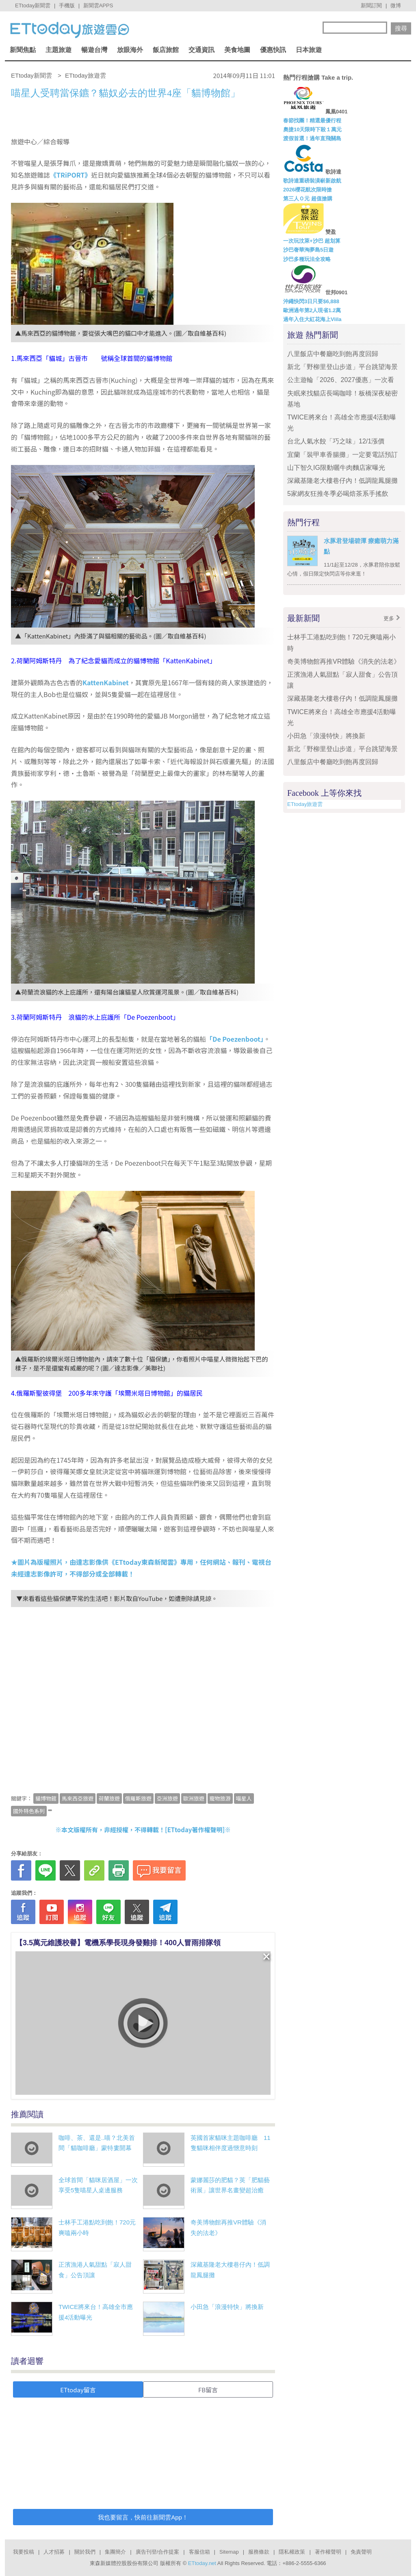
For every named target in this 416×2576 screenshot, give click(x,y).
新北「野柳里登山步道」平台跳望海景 (342, 366)
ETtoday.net (202, 2563)
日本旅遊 (309, 49)
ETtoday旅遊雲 (305, 804)
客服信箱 (199, 2552)
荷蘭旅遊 (109, 1798)
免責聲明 (361, 2552)
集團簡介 (115, 2552)
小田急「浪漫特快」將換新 (227, 2306)
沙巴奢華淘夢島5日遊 (308, 250)
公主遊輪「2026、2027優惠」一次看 (340, 379)
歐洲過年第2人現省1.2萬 (312, 310)
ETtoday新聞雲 (32, 5)
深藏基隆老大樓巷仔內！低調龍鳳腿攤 (342, 480)
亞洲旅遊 (167, 1798)
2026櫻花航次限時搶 (307, 190)
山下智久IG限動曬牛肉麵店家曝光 (336, 467)
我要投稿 (23, 2552)
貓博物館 (45, 1798)
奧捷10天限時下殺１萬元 (312, 129)
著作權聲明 (328, 2552)
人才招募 (54, 2552)
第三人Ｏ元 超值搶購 (307, 198)
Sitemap (229, 2552)
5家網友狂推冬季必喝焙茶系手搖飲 (337, 493)
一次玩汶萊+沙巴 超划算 (311, 241)
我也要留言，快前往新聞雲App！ (143, 2517)
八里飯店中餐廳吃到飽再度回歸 (332, 353)
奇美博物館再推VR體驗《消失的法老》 (343, 661)
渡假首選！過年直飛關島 (312, 138)
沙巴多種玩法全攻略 (307, 259)
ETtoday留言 (78, 2389)
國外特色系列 (29, 1811)
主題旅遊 (59, 49)
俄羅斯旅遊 (138, 1798)
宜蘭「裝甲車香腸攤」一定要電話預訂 (342, 454)
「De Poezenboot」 (235, 1039)
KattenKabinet (105, 682)
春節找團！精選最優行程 (312, 120)
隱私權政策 (292, 2552)
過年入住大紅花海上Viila (312, 319)
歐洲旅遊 (193, 1798)
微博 (395, 5)
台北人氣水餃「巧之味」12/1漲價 (335, 441)
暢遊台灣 (94, 49)
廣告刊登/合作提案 (158, 2552)
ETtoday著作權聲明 (195, 1829)
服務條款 (258, 2552)
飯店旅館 (166, 49)
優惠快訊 (273, 49)
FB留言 (208, 2389)
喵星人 (244, 1798)
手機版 (67, 5)
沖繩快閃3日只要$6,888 (311, 301)
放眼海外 (130, 49)
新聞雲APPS (98, 5)
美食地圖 (237, 49)
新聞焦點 (23, 49)
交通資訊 (201, 49)
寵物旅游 (220, 1798)
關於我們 (84, 2552)
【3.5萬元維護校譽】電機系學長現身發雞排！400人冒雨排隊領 (118, 1943)
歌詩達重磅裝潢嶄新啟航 (312, 181)
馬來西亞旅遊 (77, 1798)
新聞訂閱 (371, 5)
